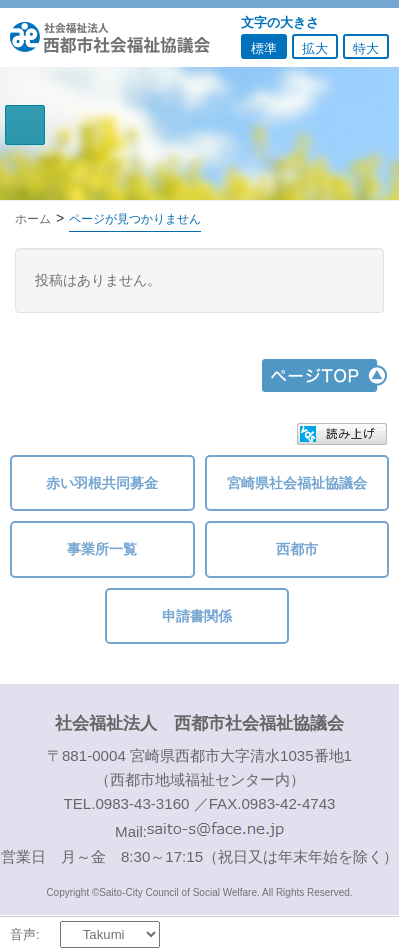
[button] (342, 434)
